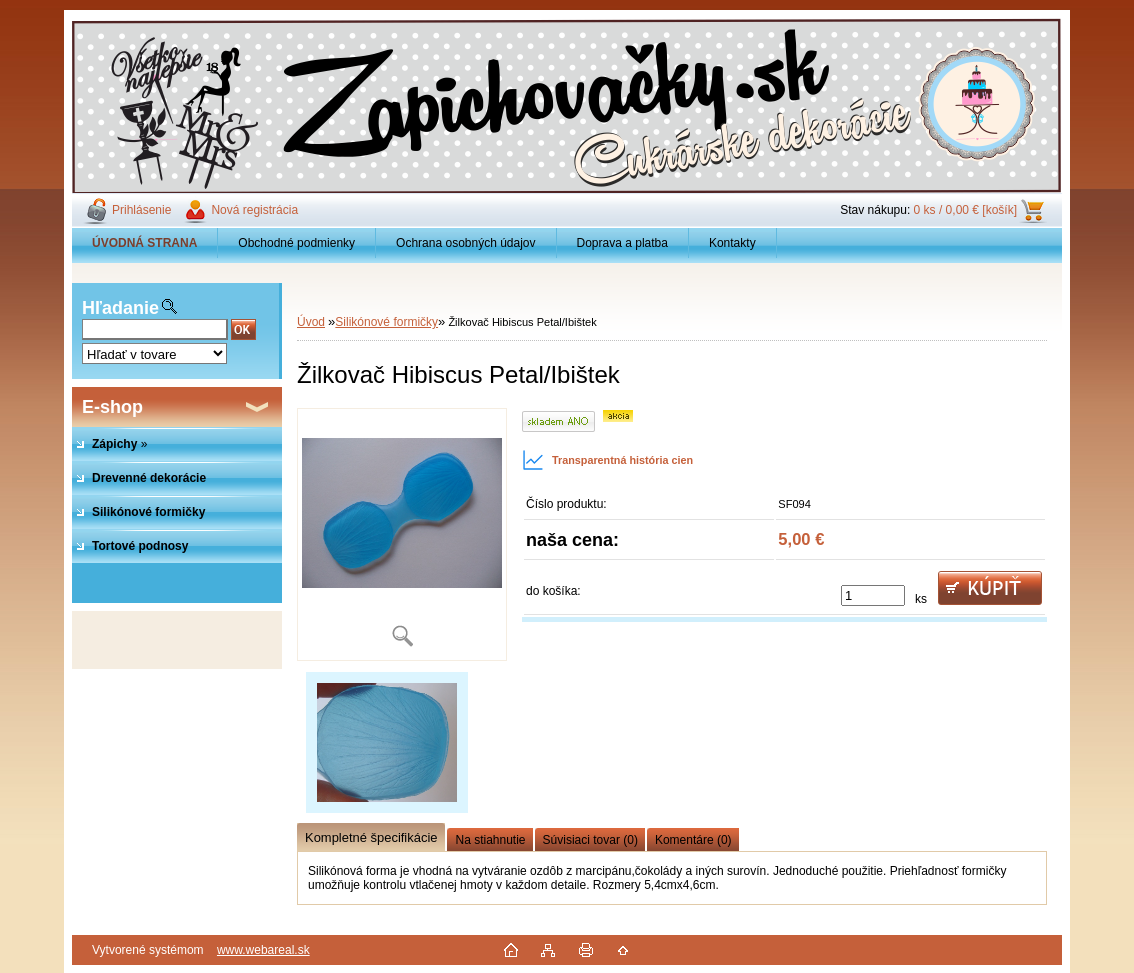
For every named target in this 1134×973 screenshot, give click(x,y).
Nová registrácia (254, 210)
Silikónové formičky (386, 322)
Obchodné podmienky (296, 243)
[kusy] (873, 595)
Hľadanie (120, 308)
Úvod (311, 322)
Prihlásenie (141, 210)
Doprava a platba (622, 243)
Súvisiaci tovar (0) (590, 840)
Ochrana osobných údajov (465, 243)
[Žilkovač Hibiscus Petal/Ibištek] (402, 534)
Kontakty (732, 243)
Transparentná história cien (607, 460)
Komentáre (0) (693, 840)
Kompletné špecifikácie (371, 837)
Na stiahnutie (490, 840)
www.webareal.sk (263, 950)
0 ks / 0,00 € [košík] (965, 210)
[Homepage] (145, 243)
